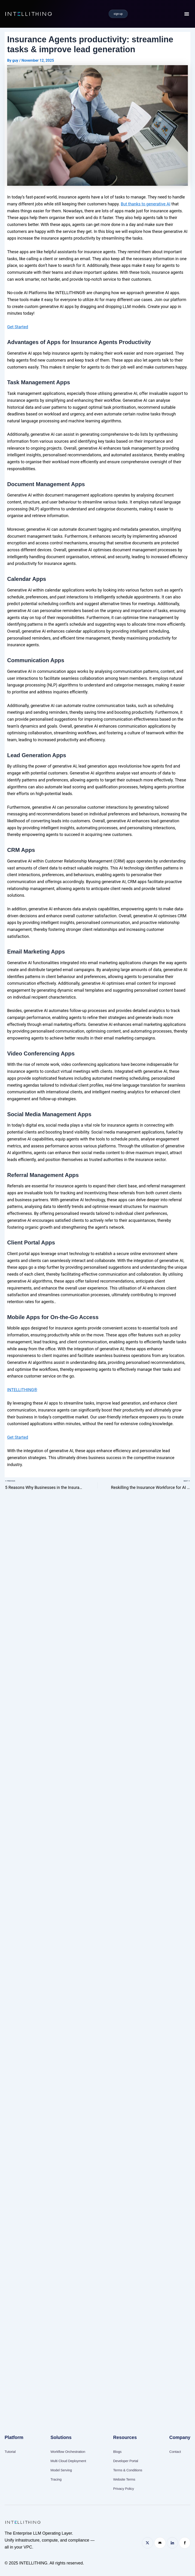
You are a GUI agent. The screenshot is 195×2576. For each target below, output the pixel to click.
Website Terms (124, 2479)
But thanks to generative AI (146, 203)
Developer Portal (126, 2461)
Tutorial (11, 2452)
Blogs (117, 2452)
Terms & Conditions (128, 2470)
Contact (175, 2452)
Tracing (54, 2479)
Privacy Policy (123, 2489)
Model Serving (60, 2470)
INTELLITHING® (22, 1389)
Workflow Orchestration (67, 2452)
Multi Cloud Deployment (68, 2461)
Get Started (17, 326)
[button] (186, 14)
